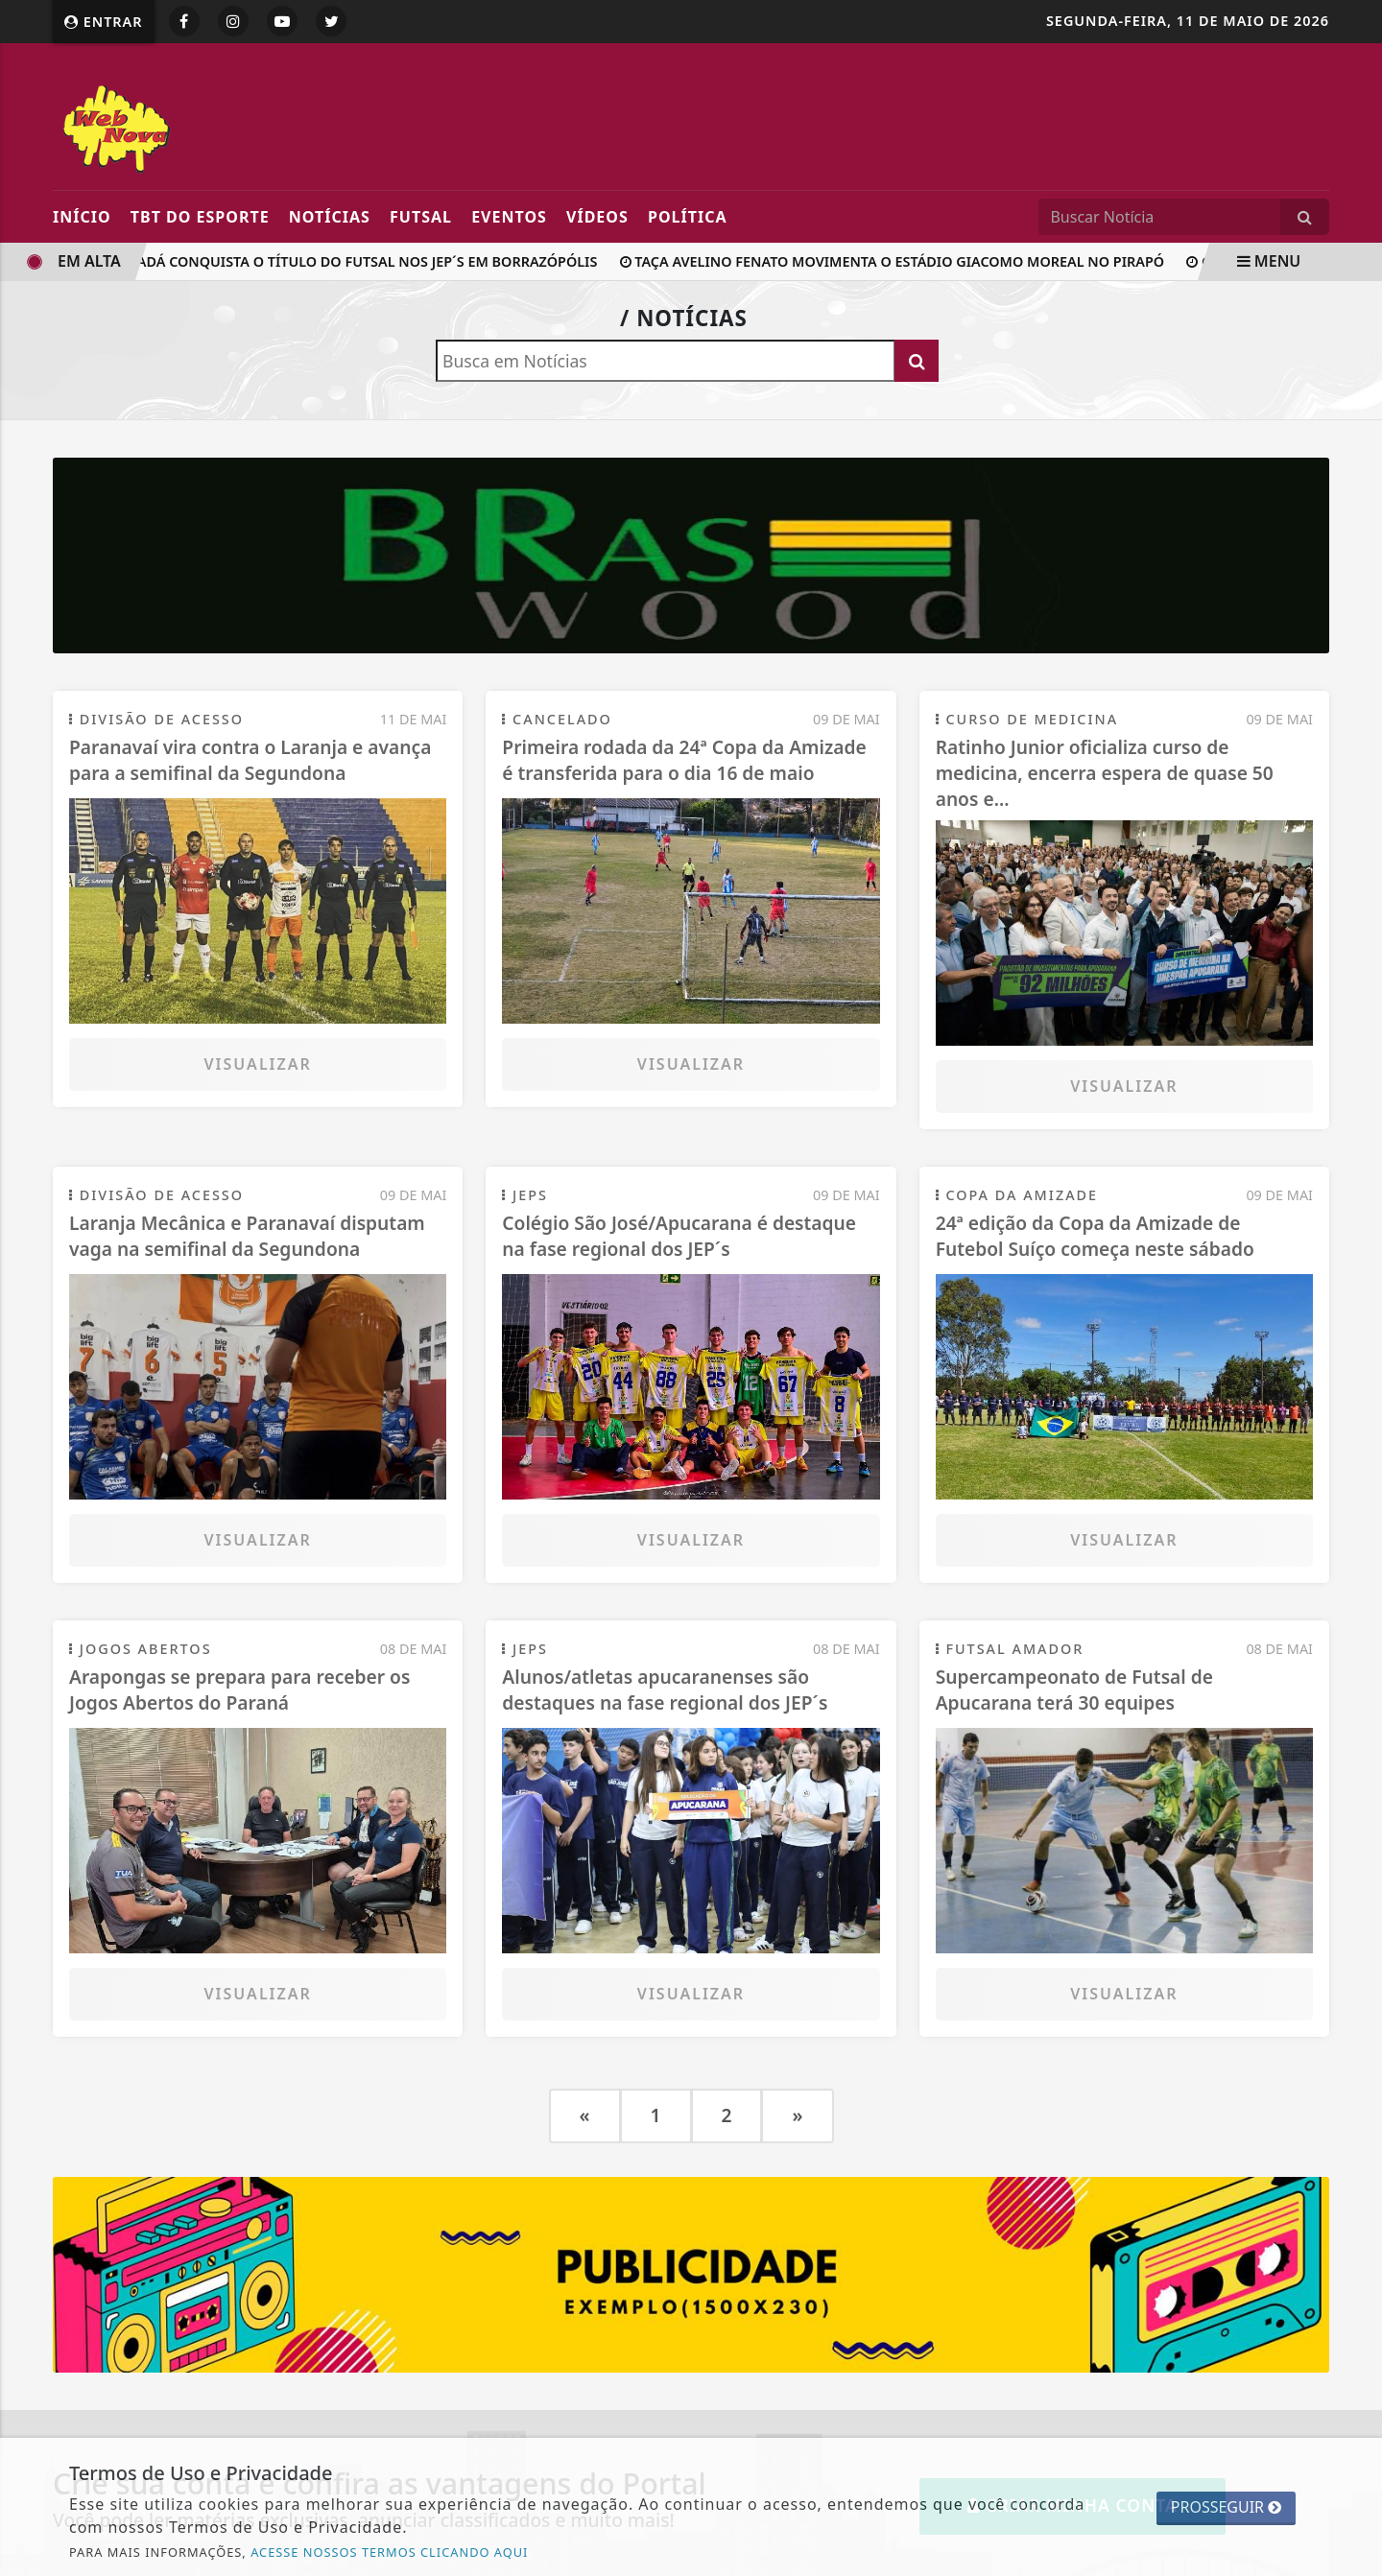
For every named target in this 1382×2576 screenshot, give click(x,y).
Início (82, 216)
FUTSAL (421, 216)
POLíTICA (687, 216)
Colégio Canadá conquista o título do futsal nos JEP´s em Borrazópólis (319, 261)
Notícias (329, 216)
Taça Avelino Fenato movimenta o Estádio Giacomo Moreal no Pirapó (898, 261)
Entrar (103, 21)
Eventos (509, 216)
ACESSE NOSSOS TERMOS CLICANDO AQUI (389, 2552)
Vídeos (597, 216)
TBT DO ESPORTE (200, 216)
